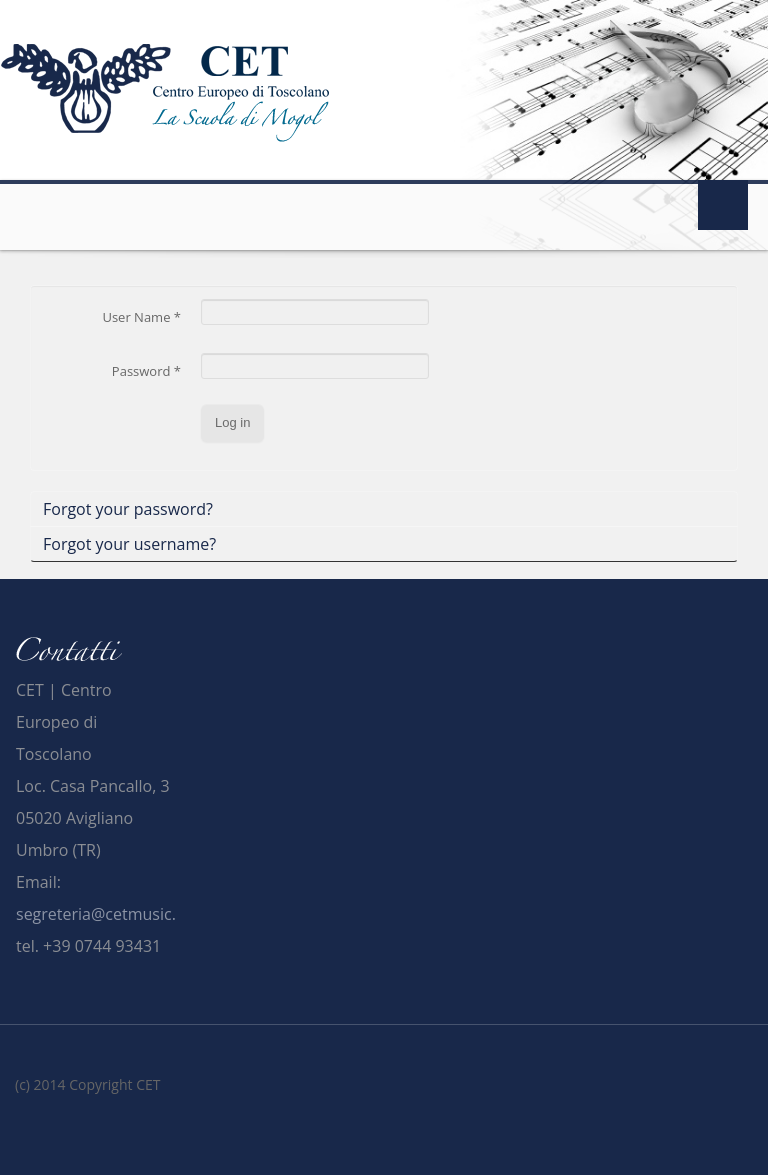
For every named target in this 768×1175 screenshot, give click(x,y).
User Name (141, 317)
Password (146, 371)
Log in (232, 422)
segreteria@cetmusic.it (101, 914)
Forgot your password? (128, 509)
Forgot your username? (129, 544)
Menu (723, 205)
